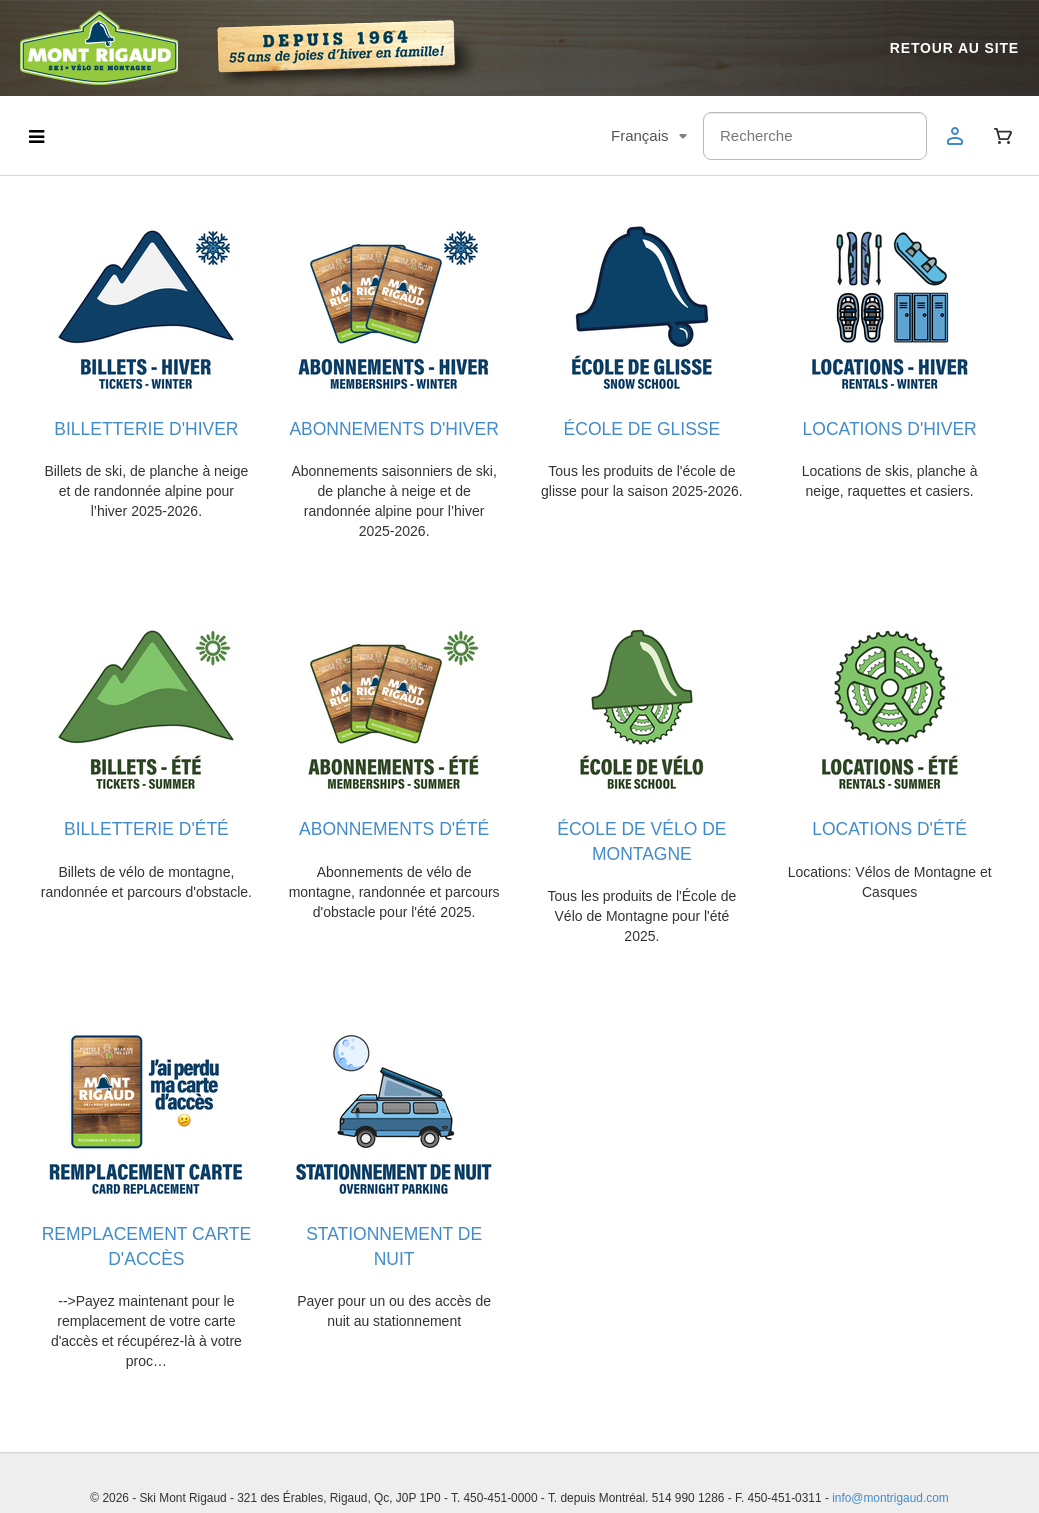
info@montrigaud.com (890, 1469)
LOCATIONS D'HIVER (890, 427)
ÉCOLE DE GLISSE (642, 427)
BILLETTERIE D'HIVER (146, 427)
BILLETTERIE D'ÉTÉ (146, 825)
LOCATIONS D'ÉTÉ (889, 825)
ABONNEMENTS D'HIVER (393, 427)
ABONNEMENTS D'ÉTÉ (394, 825)
